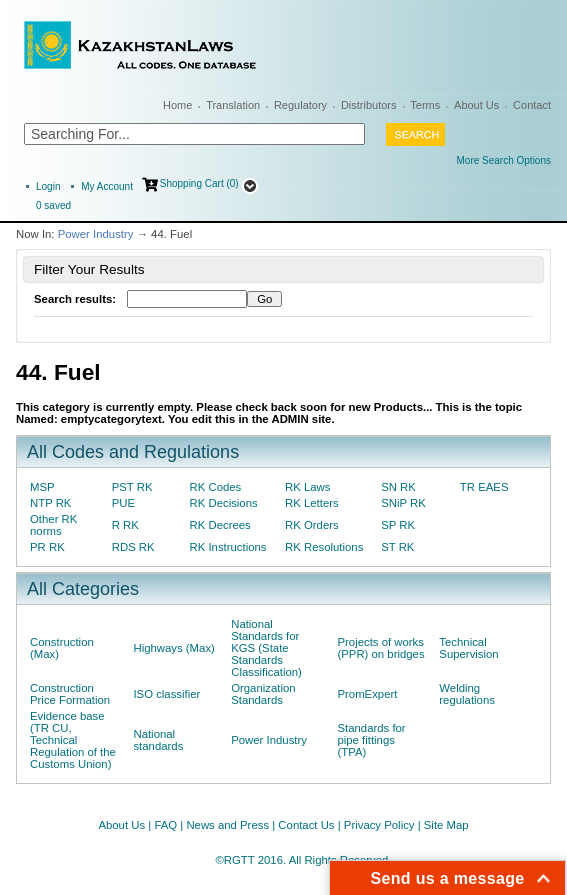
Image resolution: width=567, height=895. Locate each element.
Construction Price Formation (70, 694)
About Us (476, 105)
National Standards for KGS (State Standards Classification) (266, 648)
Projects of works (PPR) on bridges (380, 648)
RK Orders (312, 525)
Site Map (446, 825)
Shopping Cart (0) (199, 183)
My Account (107, 186)
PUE (123, 503)
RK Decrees (220, 525)
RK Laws (307, 487)
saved (53, 205)
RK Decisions (224, 503)
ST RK (397, 547)
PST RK (132, 487)
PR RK (47, 547)
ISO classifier (166, 694)
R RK (125, 525)
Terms (425, 105)
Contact (532, 105)
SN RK (398, 487)
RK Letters (312, 503)
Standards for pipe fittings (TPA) (371, 740)
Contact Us (306, 825)
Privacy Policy (379, 825)
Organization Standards (263, 694)
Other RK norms (53, 525)
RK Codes (216, 487)
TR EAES (484, 487)
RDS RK (133, 547)
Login (48, 186)
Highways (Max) (173, 648)
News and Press (227, 825)
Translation (233, 105)
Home (177, 105)
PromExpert (367, 694)
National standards (158, 740)
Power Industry (96, 234)
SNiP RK (403, 503)
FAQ (165, 825)
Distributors (369, 105)
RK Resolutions (324, 547)
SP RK (398, 525)
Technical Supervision (468, 648)
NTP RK (50, 503)
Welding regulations (467, 694)
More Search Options (504, 160)
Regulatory (300, 105)
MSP (42, 487)
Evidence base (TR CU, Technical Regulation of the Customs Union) (73, 740)
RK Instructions (228, 547)
